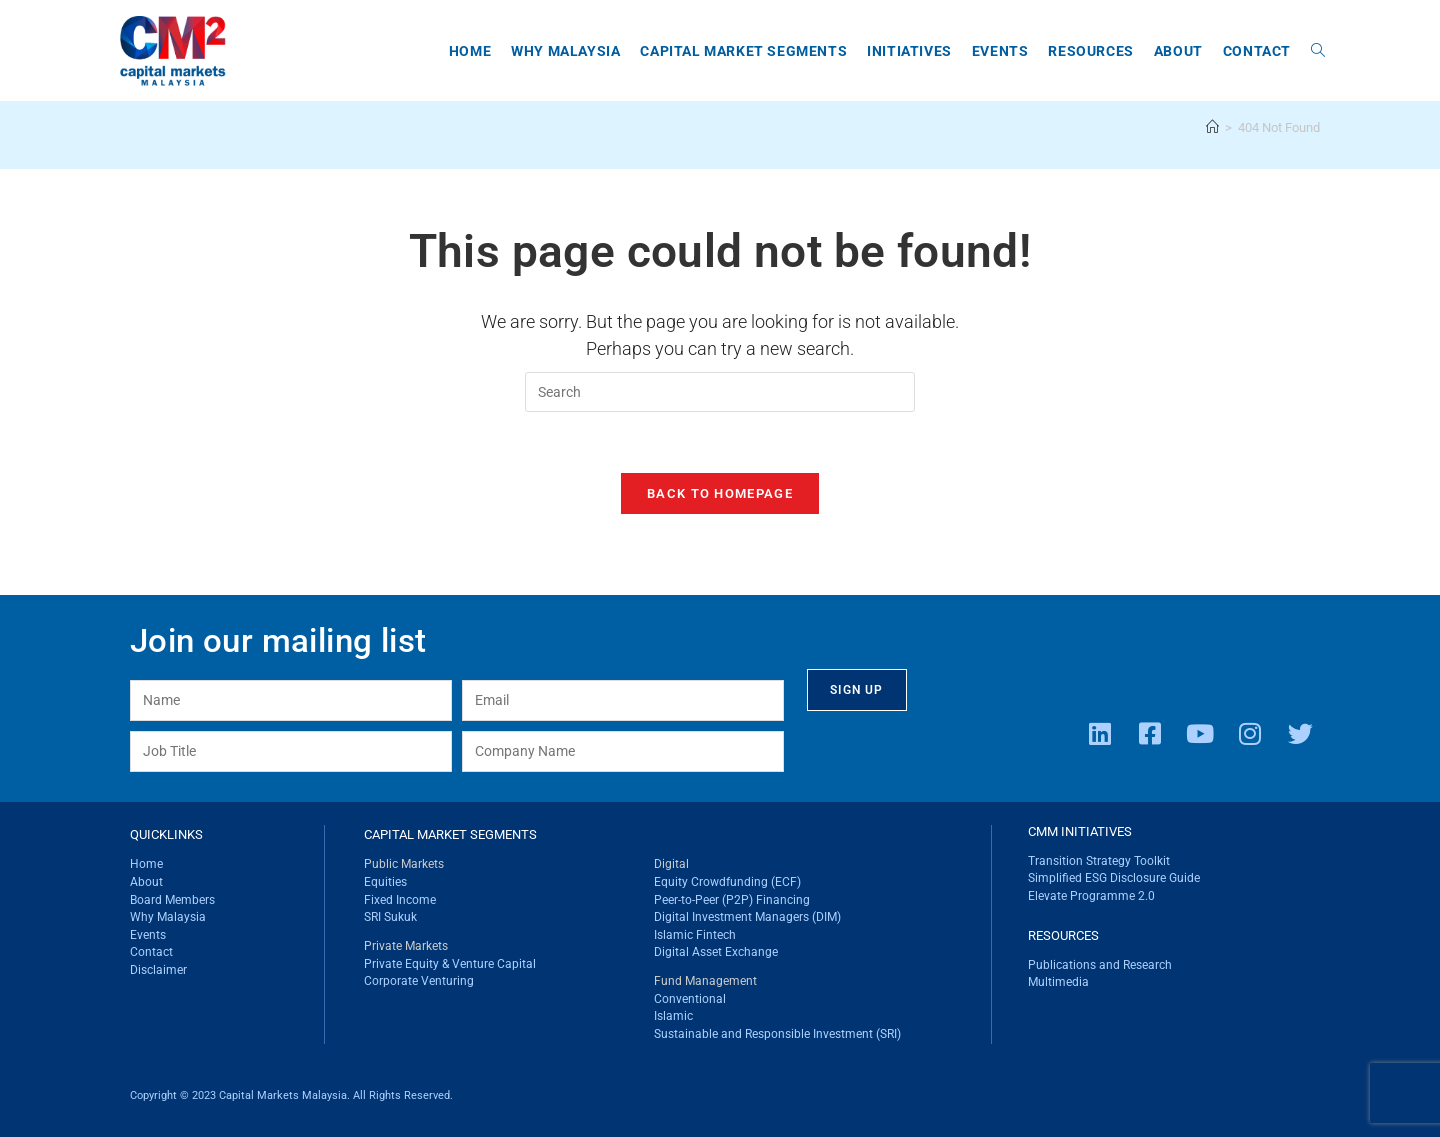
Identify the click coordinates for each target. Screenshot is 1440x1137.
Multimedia (1058, 982)
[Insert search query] (720, 392)
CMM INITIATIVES (1080, 831)
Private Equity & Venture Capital (450, 964)
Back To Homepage (720, 493)
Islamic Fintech (695, 935)
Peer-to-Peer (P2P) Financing (732, 900)
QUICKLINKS (166, 834)
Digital (671, 865)
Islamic (673, 1017)
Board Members (172, 900)
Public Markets (404, 865)
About (146, 882)
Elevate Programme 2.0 (1091, 896)
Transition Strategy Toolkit (1099, 861)
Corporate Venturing (419, 982)
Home (146, 865)
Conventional (690, 999)
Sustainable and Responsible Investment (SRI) (777, 1034)
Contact (151, 952)
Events (148, 935)
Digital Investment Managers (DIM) (747, 917)
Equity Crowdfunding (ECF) (727, 882)
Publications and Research (1100, 965)
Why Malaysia (168, 917)
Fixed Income (400, 900)
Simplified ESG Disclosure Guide (1114, 879)
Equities (385, 882)
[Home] (1212, 127)
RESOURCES (1063, 935)
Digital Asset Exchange (716, 952)
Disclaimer (158, 970)
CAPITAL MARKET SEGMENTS (450, 834)
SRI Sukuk (390, 917)
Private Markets (406, 946)
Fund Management (705, 982)
